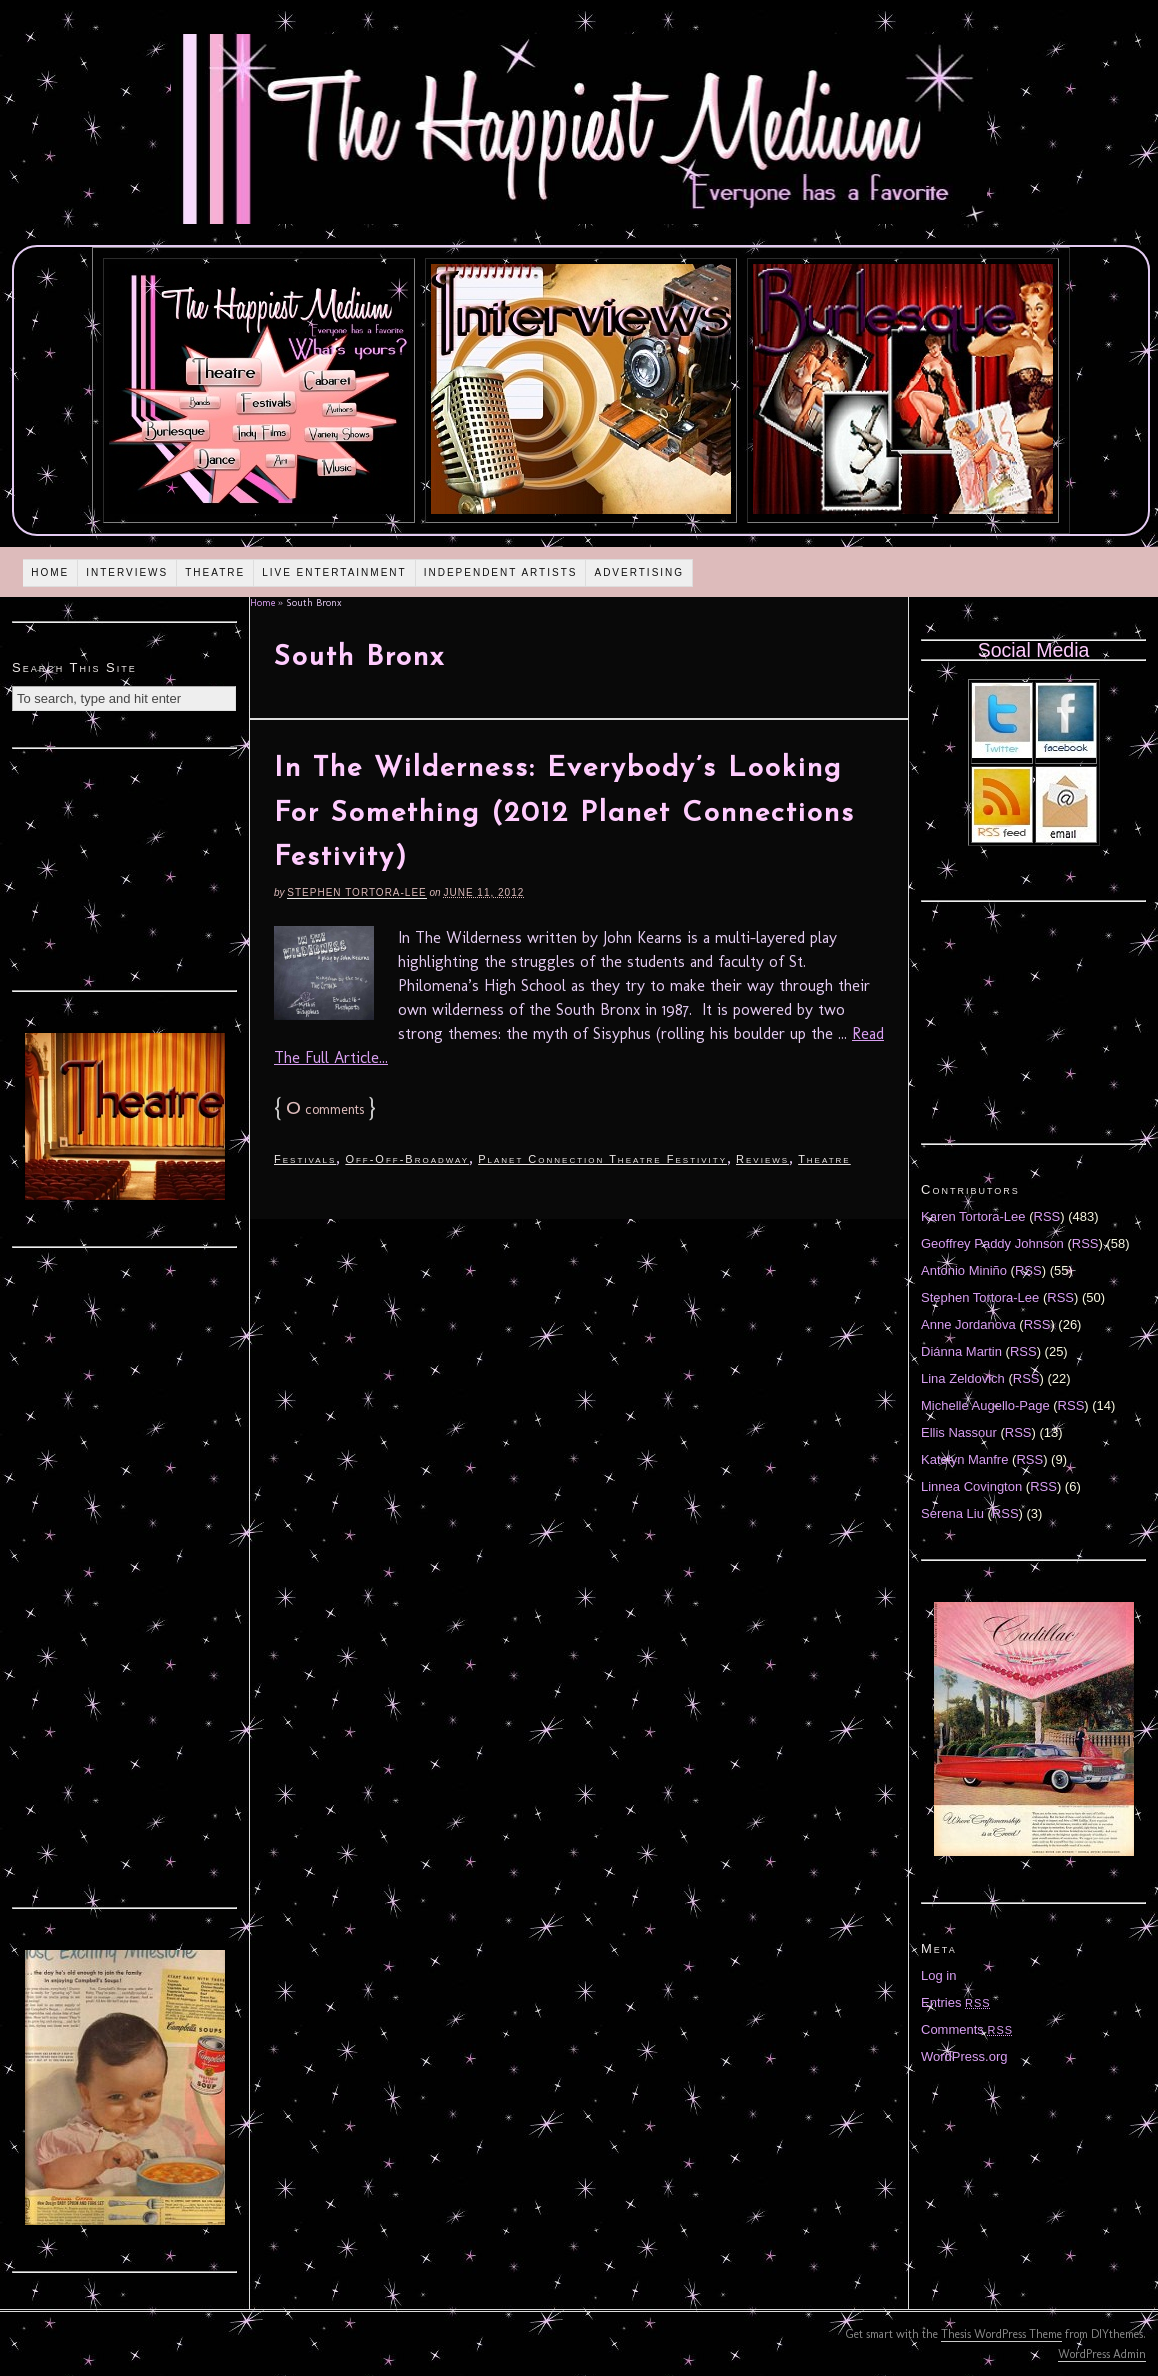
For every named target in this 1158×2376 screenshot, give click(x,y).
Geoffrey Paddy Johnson (992, 1243)
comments (325, 1109)
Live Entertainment (334, 572)
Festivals (305, 1159)
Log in (938, 1975)
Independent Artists (501, 572)
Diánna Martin (961, 1351)
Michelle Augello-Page (985, 1405)
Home (50, 572)
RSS (1047, 1216)
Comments (967, 2029)
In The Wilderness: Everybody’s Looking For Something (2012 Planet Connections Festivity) (564, 814)
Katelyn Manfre (964, 1459)
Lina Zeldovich (963, 1378)
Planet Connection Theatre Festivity (602, 1159)
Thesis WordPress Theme (1001, 2334)
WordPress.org (964, 2056)
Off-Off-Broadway (407, 1159)
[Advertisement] (125, 867)
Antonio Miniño (964, 1270)
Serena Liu (952, 1513)
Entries (956, 2002)
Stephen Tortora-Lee (356, 892)
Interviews (127, 572)
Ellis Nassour (959, 1432)
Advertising (639, 572)
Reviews (762, 1159)
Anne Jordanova (968, 1324)
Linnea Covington (971, 1486)
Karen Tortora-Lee (973, 1216)
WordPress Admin (1102, 2354)
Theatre (215, 572)
